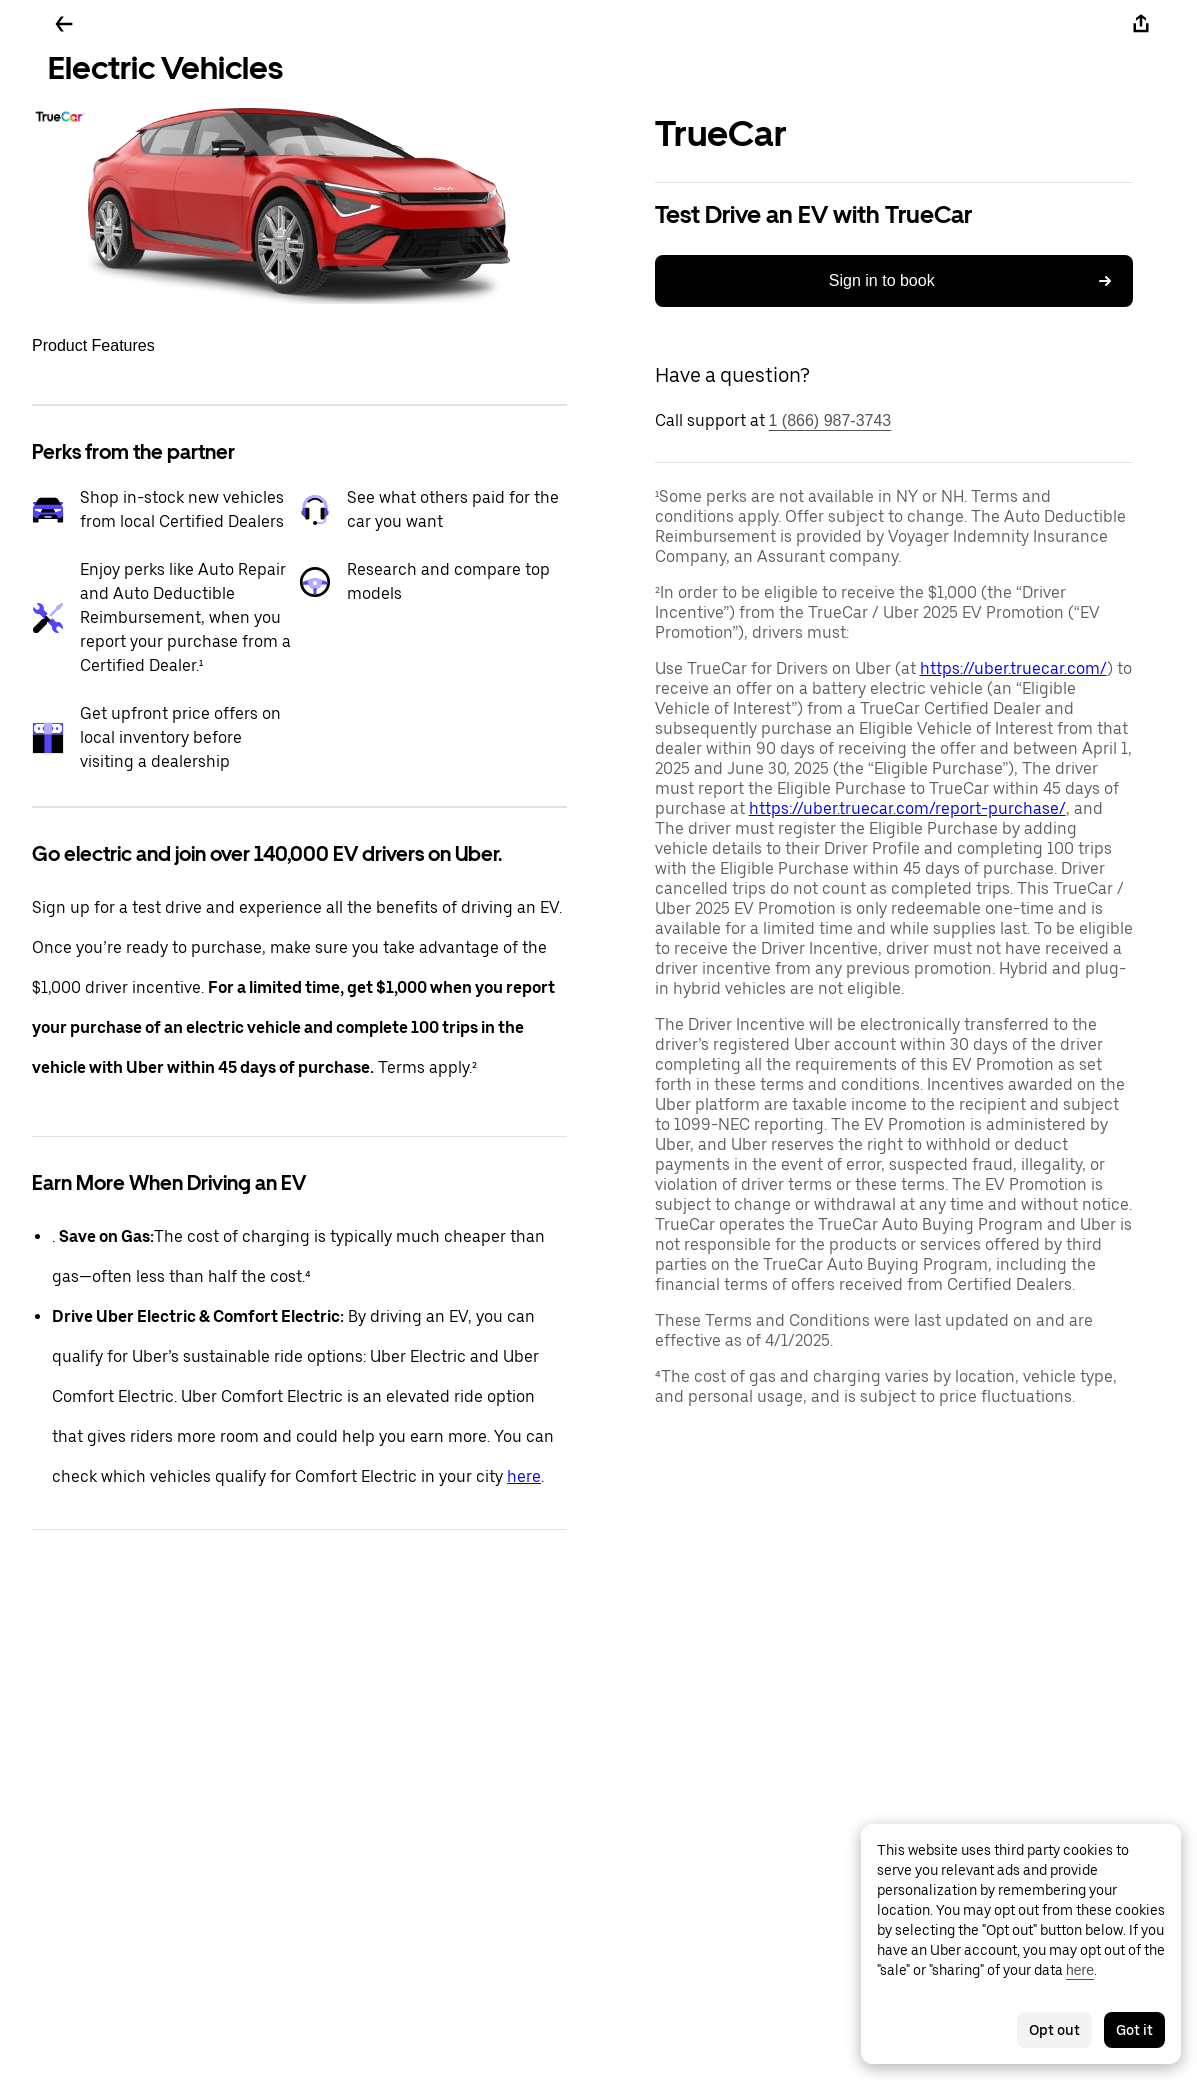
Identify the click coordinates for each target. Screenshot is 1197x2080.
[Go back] (64, 24)
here (524, 1476)
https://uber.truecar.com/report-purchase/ (907, 808)
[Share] (1141, 24)
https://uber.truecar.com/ (1013, 668)
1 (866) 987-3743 (830, 420)
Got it (1134, 2030)
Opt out (1054, 2030)
